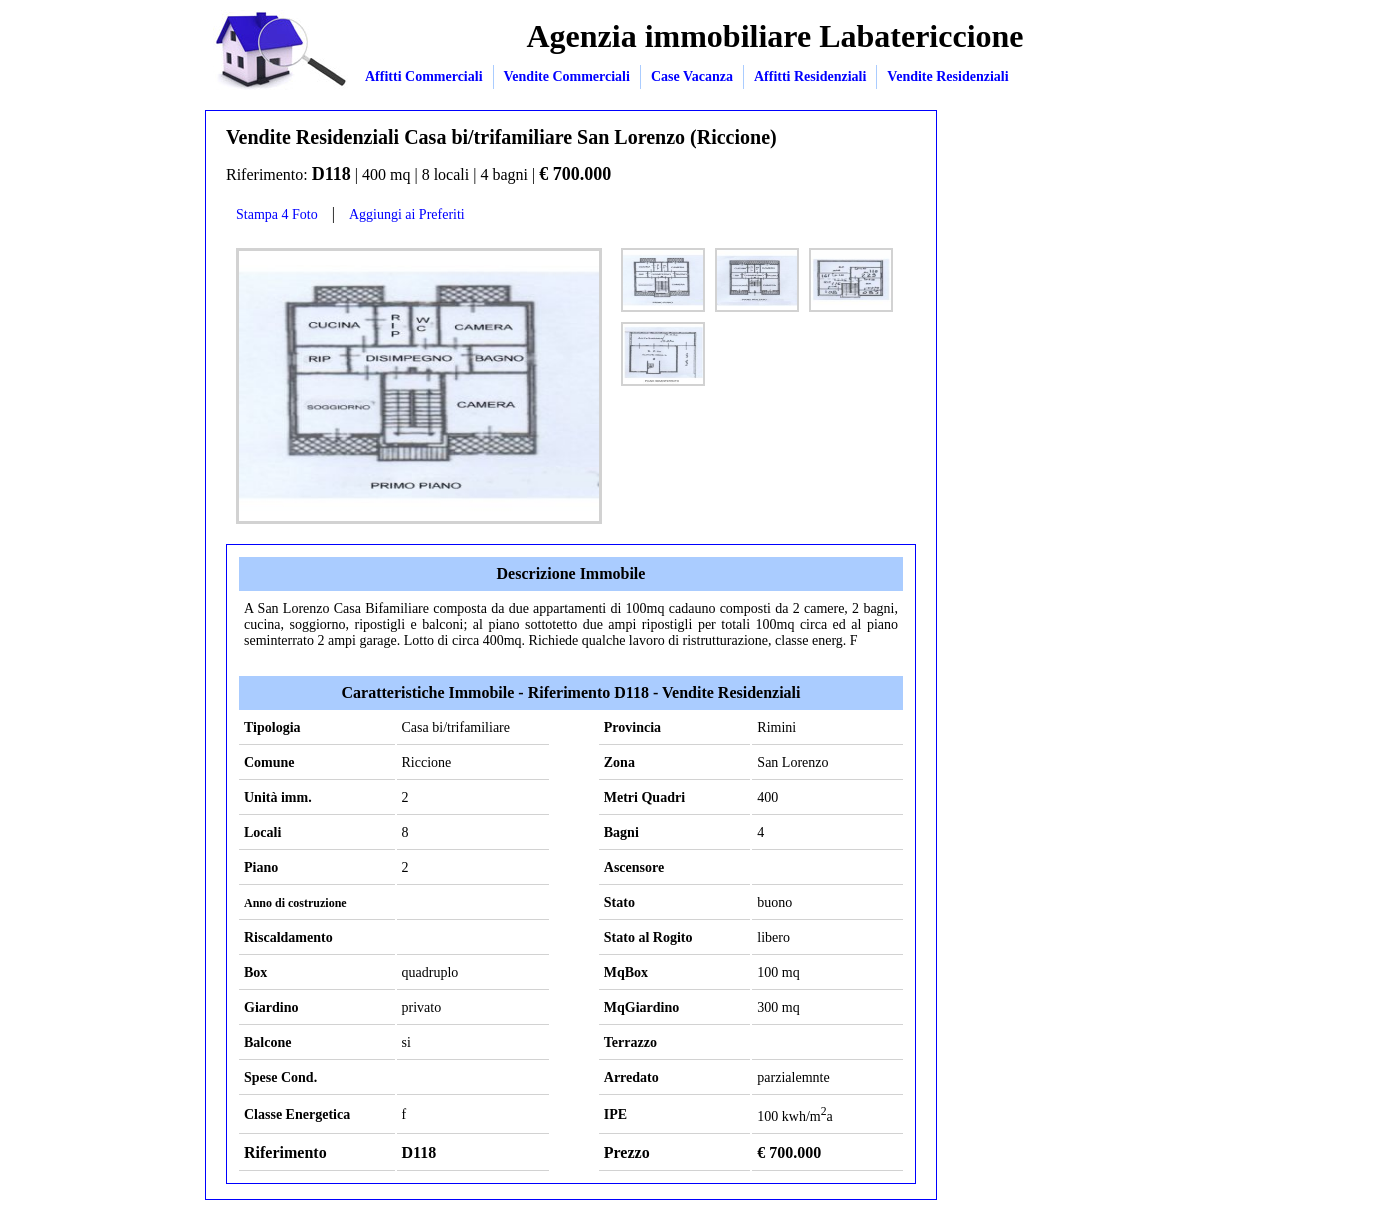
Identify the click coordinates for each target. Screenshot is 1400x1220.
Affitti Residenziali (810, 76)
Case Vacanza (692, 76)
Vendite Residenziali (947, 76)
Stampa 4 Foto (277, 214)
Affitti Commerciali (424, 76)
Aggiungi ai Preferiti (407, 214)
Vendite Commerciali (567, 76)
